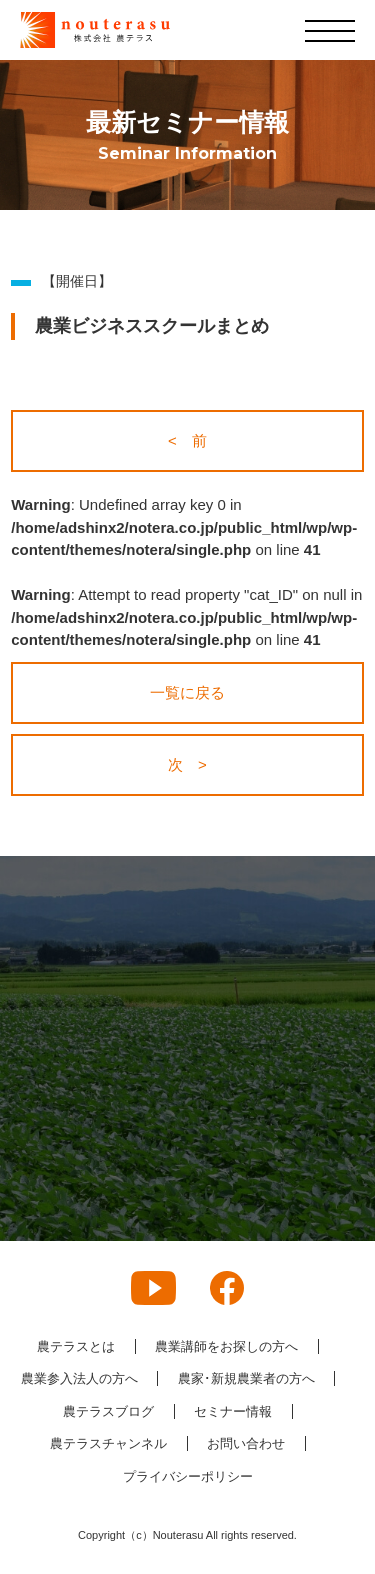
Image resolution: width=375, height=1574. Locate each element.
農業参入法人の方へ (79, 1378)
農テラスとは (76, 1346)
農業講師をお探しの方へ (226, 1346)
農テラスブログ (108, 1411)
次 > (187, 764)
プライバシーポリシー (188, 1476)
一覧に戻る (187, 692)
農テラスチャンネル (108, 1443)
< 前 (187, 440)
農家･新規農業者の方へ (246, 1378)
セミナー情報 (233, 1411)
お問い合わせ (246, 1443)
